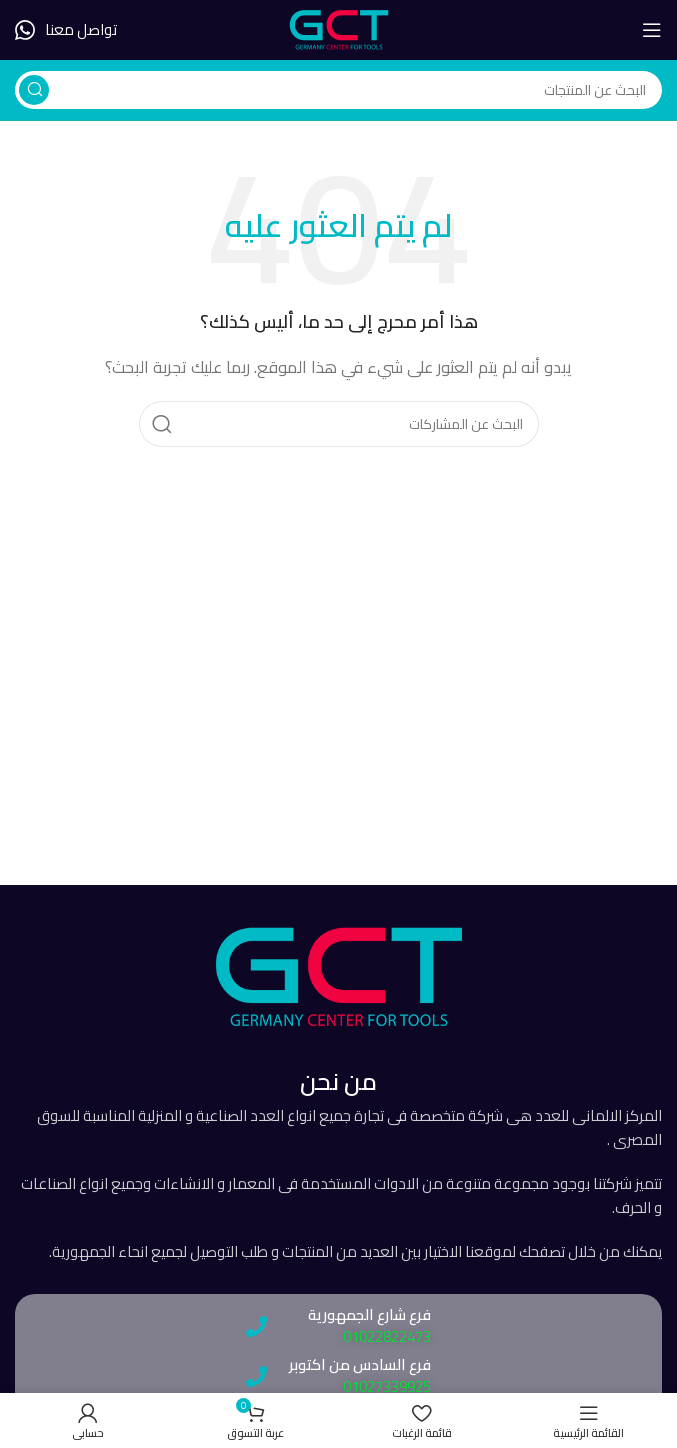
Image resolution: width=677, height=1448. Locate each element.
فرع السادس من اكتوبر (360, 1364)
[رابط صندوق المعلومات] (66, 30)
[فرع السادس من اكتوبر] (256, 1376)
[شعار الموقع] (339, 28)
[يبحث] (338, 90)
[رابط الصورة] (339, 975)
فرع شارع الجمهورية (369, 1314)
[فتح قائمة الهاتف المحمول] (652, 30)
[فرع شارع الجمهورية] (256, 1326)
